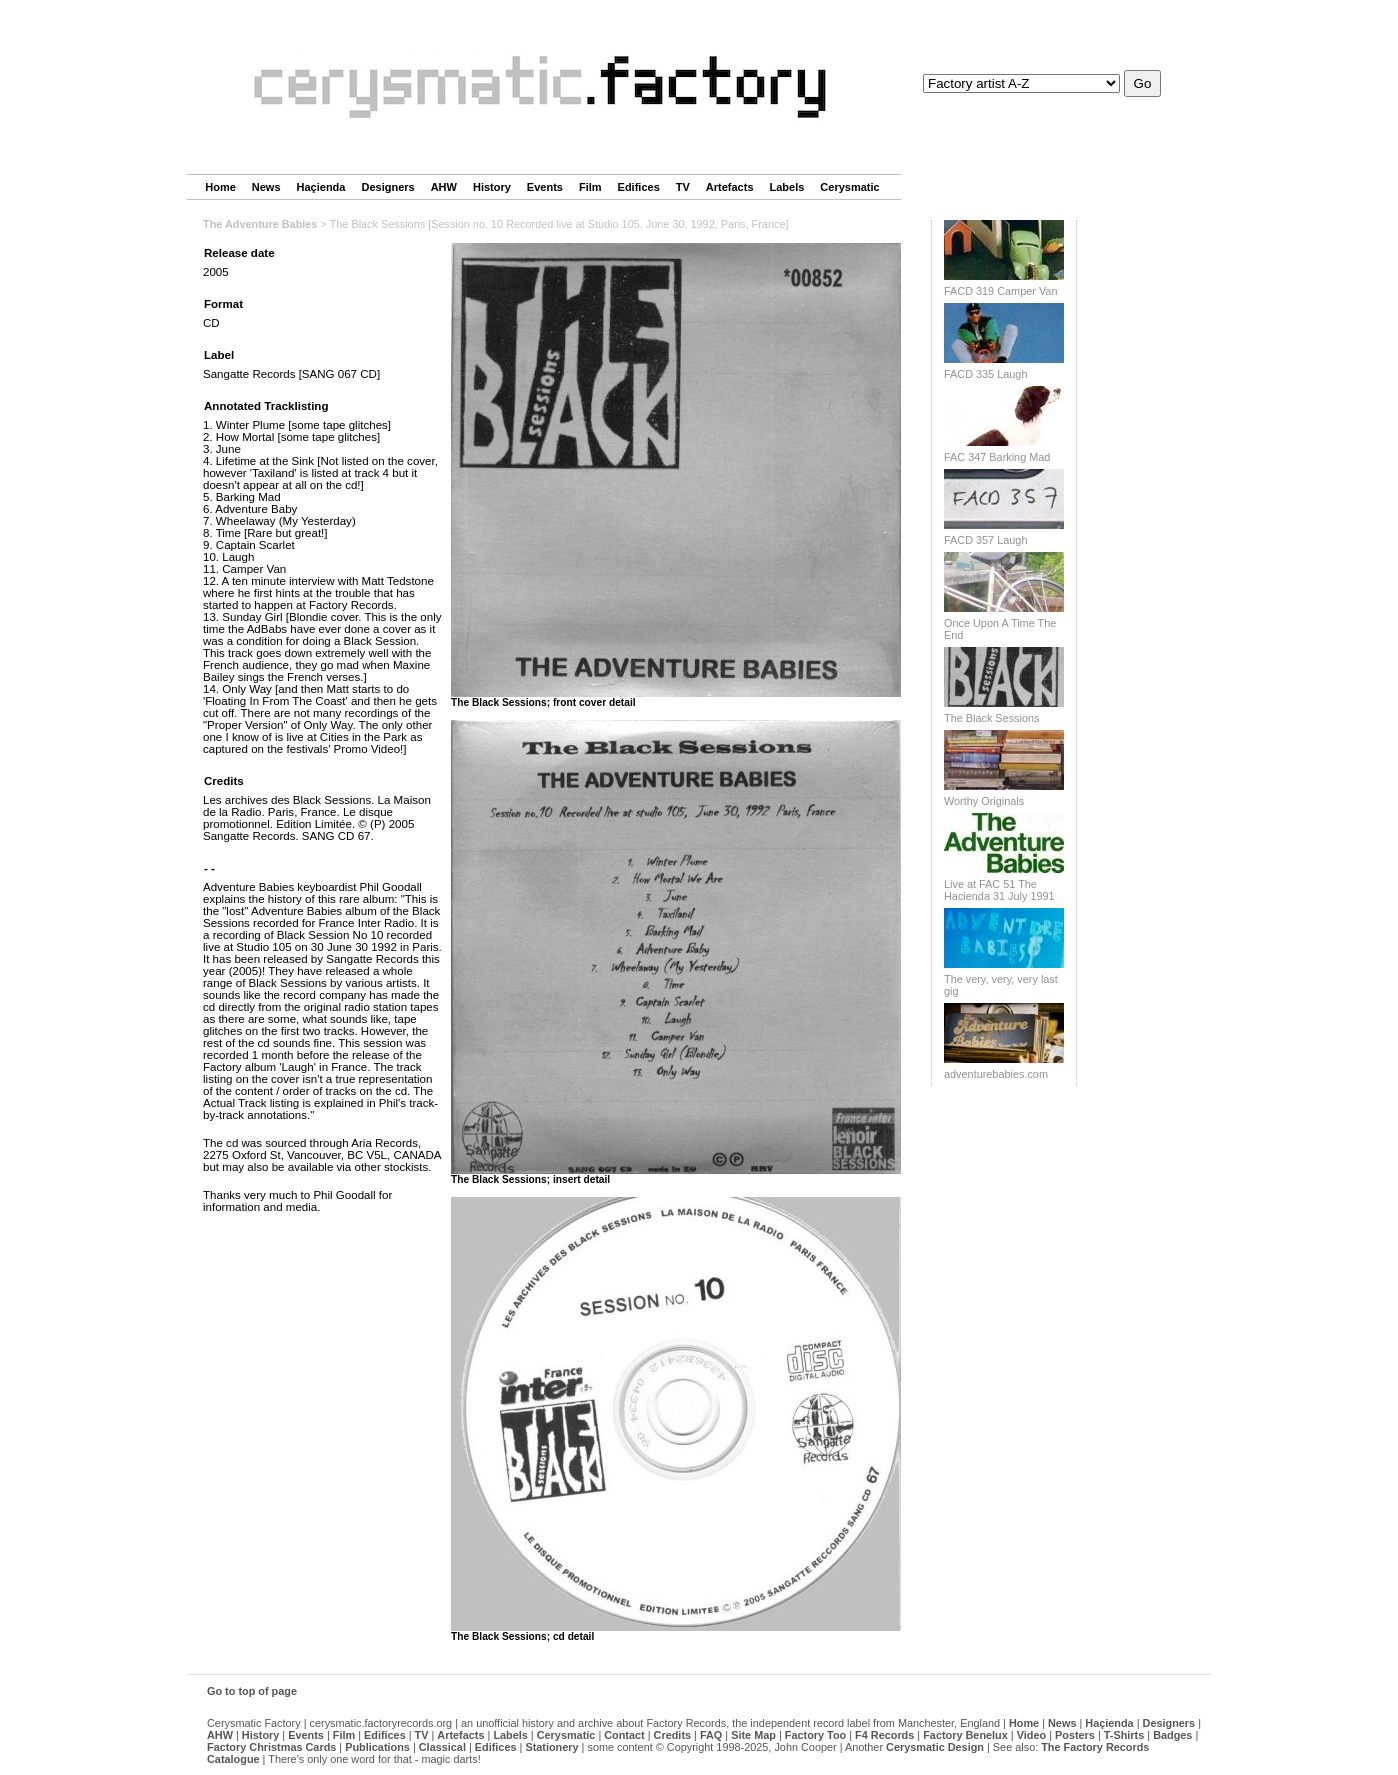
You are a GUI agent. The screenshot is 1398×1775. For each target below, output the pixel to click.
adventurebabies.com (996, 1074)
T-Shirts (1124, 1735)
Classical (442, 1747)
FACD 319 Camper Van (1000, 291)
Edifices (639, 187)
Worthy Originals (984, 801)
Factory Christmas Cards (271, 1747)
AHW (444, 187)
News (266, 187)
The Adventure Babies (260, 224)
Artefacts (730, 187)
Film (590, 187)
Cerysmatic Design (935, 1747)
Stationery (551, 1747)
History (492, 187)
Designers (387, 187)
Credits (672, 1735)
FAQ (711, 1735)
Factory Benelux (965, 1735)
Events (545, 187)
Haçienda (321, 187)
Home (220, 187)
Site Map (753, 1735)
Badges (1172, 1735)
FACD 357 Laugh (985, 540)
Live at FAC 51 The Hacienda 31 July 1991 (999, 890)
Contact (624, 1735)
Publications (377, 1747)
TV (683, 187)
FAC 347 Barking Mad (997, 457)
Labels (787, 187)
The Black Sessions (992, 718)
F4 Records (884, 1735)
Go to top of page (252, 1691)
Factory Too (815, 1735)
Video (1031, 1735)
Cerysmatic (849, 187)
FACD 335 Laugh (985, 374)
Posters (1075, 1735)
